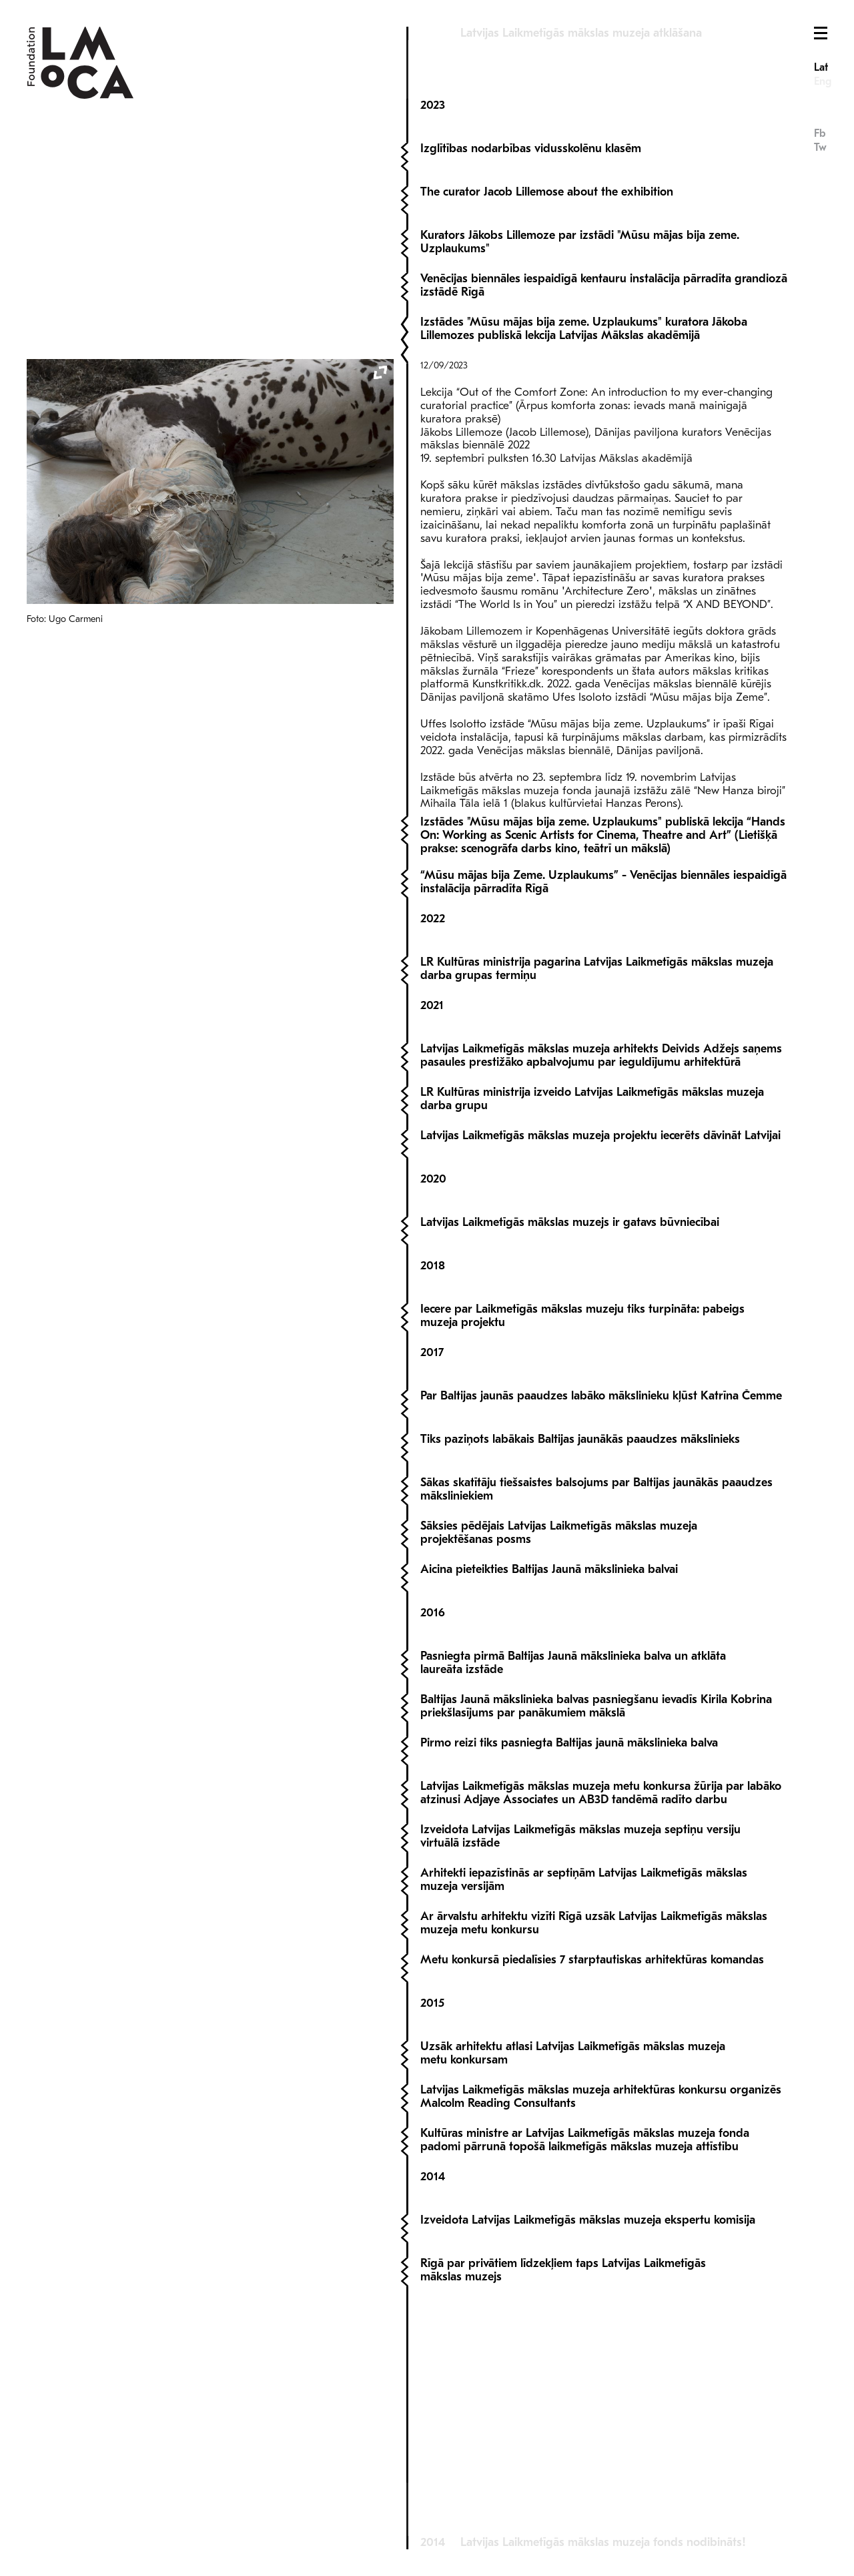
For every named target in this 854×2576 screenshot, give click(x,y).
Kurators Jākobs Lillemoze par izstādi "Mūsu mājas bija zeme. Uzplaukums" (579, 210)
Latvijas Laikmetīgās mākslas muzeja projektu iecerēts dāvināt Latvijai (600, 1318)
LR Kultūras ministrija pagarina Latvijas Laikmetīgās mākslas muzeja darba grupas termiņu (596, 1151)
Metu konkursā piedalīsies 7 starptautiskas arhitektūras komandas (592, 2142)
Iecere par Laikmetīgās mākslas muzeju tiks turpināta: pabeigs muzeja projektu (582, 1498)
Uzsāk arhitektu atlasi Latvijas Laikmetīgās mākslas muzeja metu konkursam (572, 2235)
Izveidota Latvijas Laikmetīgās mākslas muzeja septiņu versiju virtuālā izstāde (580, 2018)
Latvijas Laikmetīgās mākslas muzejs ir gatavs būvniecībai (569, 1404)
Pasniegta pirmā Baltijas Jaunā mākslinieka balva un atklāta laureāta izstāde (573, 1845)
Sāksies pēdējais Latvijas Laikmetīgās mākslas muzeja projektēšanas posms (558, 1714)
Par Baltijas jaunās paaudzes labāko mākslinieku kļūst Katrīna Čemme (601, 1578)
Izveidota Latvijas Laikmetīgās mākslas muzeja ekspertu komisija (587, 2402)
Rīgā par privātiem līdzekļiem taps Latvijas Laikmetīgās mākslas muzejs (563, 2452)
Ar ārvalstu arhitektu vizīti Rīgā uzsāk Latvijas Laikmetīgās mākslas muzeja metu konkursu (593, 2105)
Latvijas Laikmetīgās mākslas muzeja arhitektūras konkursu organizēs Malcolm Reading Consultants (600, 2278)
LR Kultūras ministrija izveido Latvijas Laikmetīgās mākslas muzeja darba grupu (592, 1281)
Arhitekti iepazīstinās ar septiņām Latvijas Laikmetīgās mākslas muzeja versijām (583, 2061)
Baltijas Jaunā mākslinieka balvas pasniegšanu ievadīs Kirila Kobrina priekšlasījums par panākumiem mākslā (596, 1888)
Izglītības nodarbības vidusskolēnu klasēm (530, 117)
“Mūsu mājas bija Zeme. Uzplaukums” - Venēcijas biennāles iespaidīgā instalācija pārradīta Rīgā (603, 1064)
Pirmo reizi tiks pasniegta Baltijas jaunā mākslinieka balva (569, 1925)
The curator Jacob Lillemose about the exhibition (546, 160)
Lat (821, 67)
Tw (820, 147)
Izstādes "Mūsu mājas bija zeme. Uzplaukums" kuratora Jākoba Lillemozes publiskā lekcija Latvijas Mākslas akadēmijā (583, 310)
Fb (819, 133)
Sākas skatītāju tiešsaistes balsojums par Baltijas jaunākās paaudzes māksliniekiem (596, 1671)
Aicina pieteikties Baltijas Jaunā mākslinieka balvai (549, 1751)
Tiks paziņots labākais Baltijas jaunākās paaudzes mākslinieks (580, 1621)
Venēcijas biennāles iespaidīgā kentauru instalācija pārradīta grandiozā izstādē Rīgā (603, 254)
